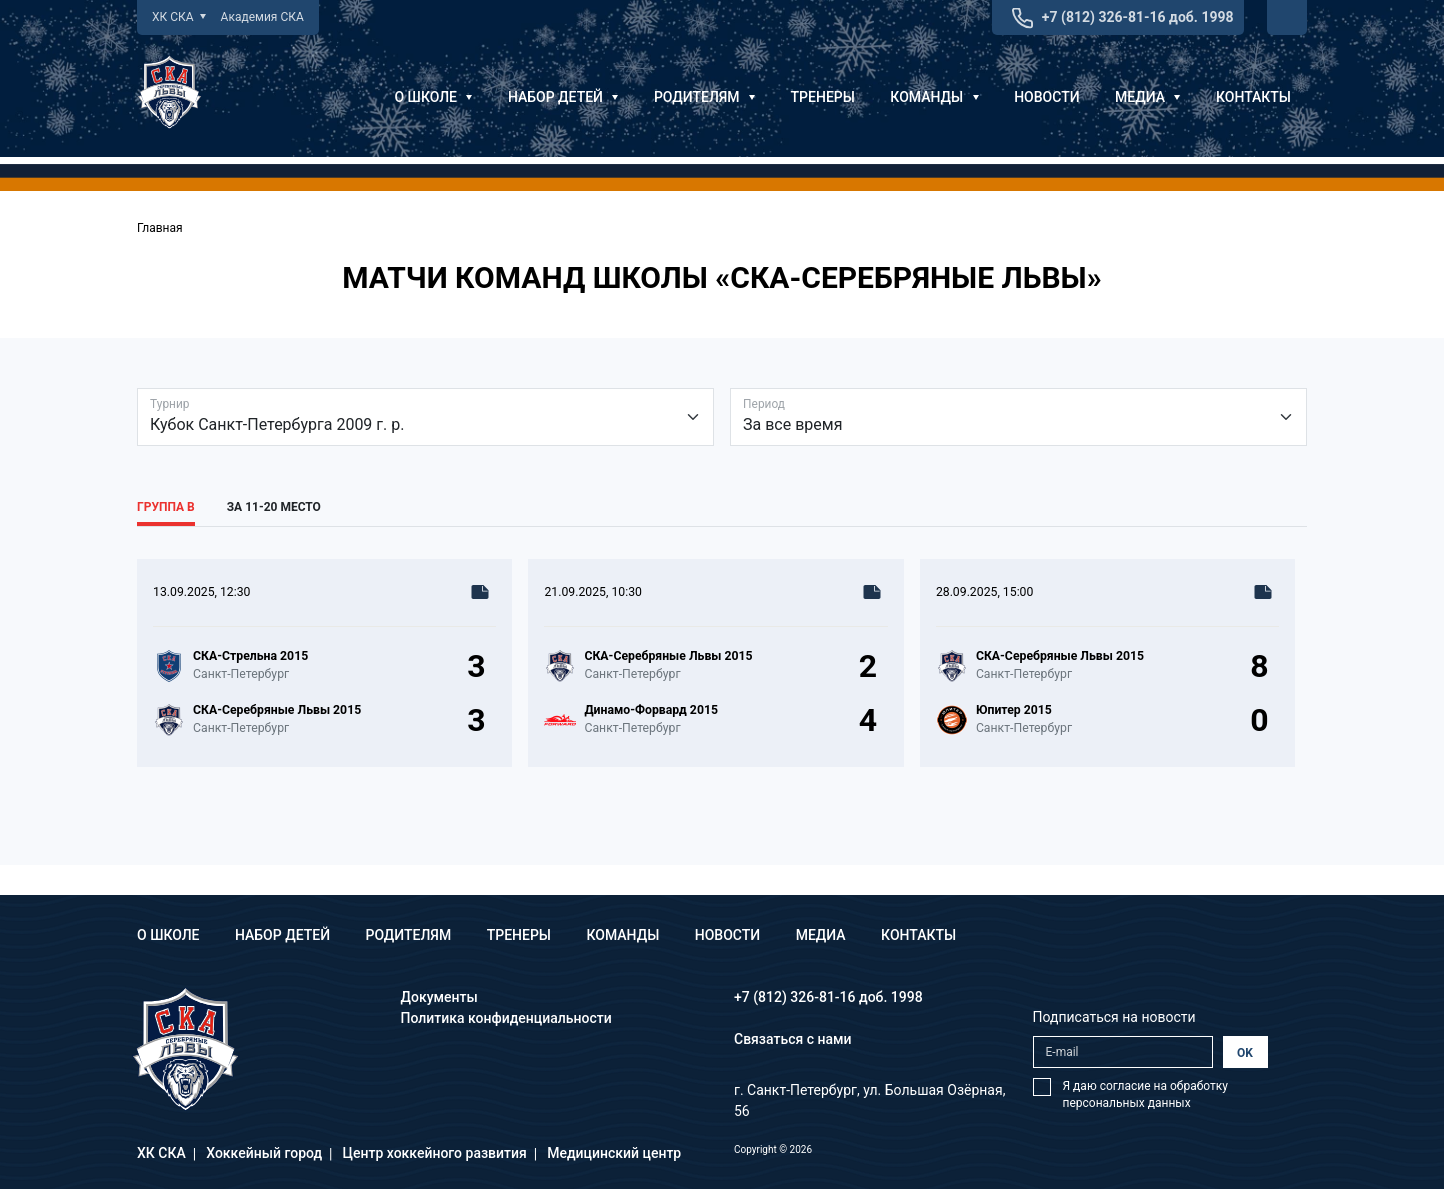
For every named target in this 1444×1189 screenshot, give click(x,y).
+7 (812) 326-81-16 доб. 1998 (1138, 17)
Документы (439, 997)
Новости (1046, 97)
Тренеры (823, 97)
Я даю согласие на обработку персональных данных (1145, 1094)
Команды (934, 97)
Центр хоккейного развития (435, 1153)
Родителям (704, 97)
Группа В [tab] (166, 507)
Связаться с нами (793, 1039)
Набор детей (563, 97)
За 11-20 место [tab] (274, 507)
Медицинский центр (614, 1153)
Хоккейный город (264, 1153)
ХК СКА (179, 17)
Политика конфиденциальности (506, 1018)
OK (1245, 1053)
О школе (433, 97)
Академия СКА (262, 17)
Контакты (1253, 97)
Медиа (1147, 97)
